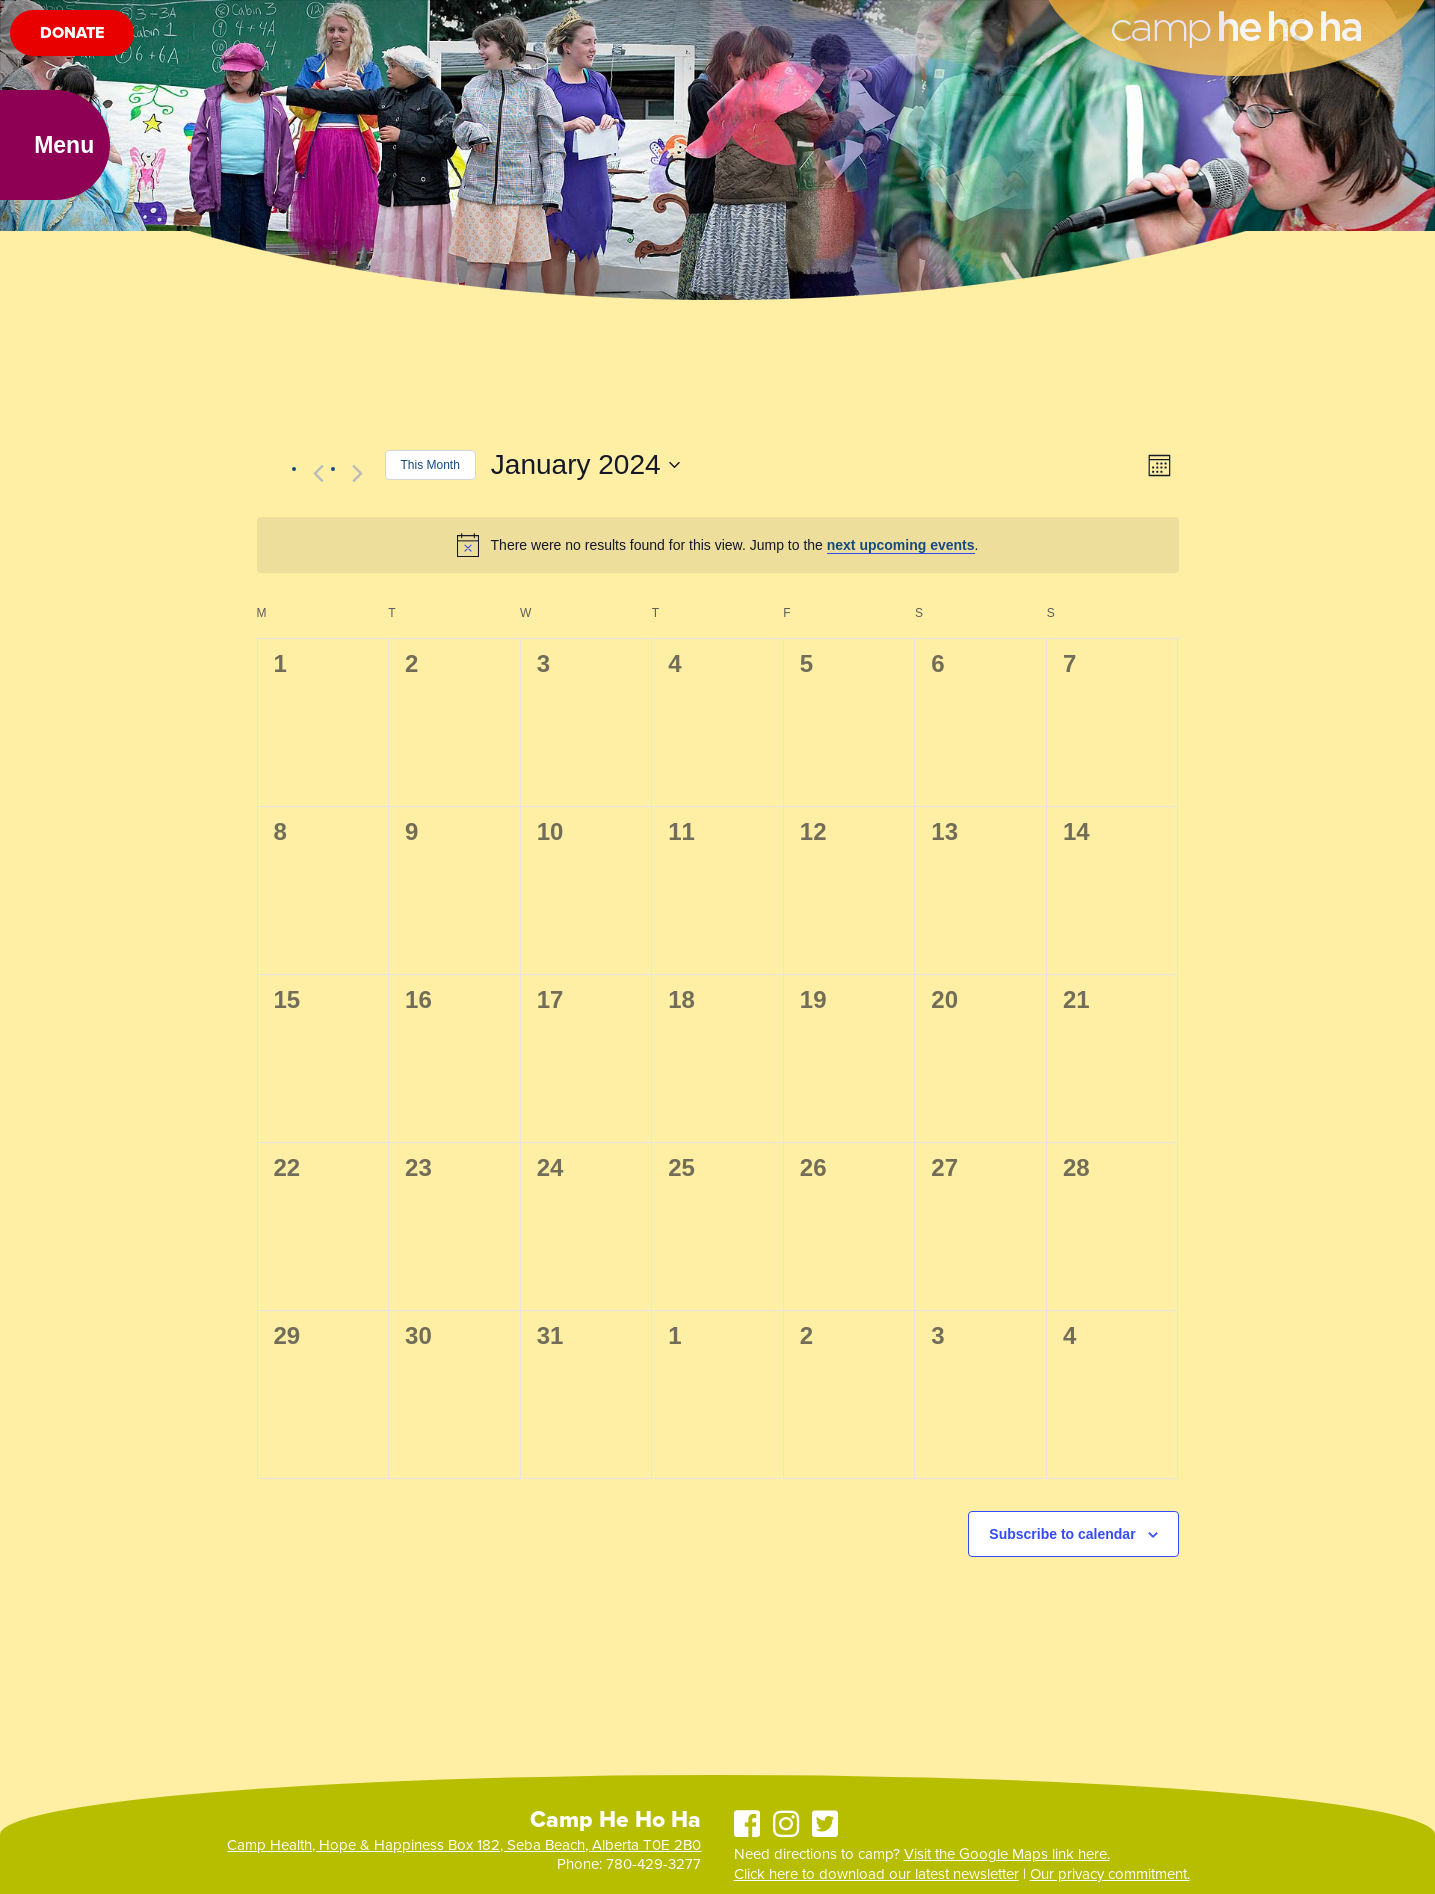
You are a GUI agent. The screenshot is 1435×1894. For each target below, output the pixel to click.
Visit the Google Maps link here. (1007, 1854)
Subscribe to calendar (1062, 1534)
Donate (72, 81)
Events (391, 24)
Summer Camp (164, 24)
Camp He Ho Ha (1236, 16)
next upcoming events (901, 545)
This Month (430, 465)
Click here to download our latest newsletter (876, 1874)
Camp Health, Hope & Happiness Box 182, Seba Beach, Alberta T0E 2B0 (464, 1845)
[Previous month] (319, 473)
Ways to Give (481, 24)
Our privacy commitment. (1110, 1874)
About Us (58, 24)
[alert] (718, 545)
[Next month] (358, 473)
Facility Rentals (293, 24)
